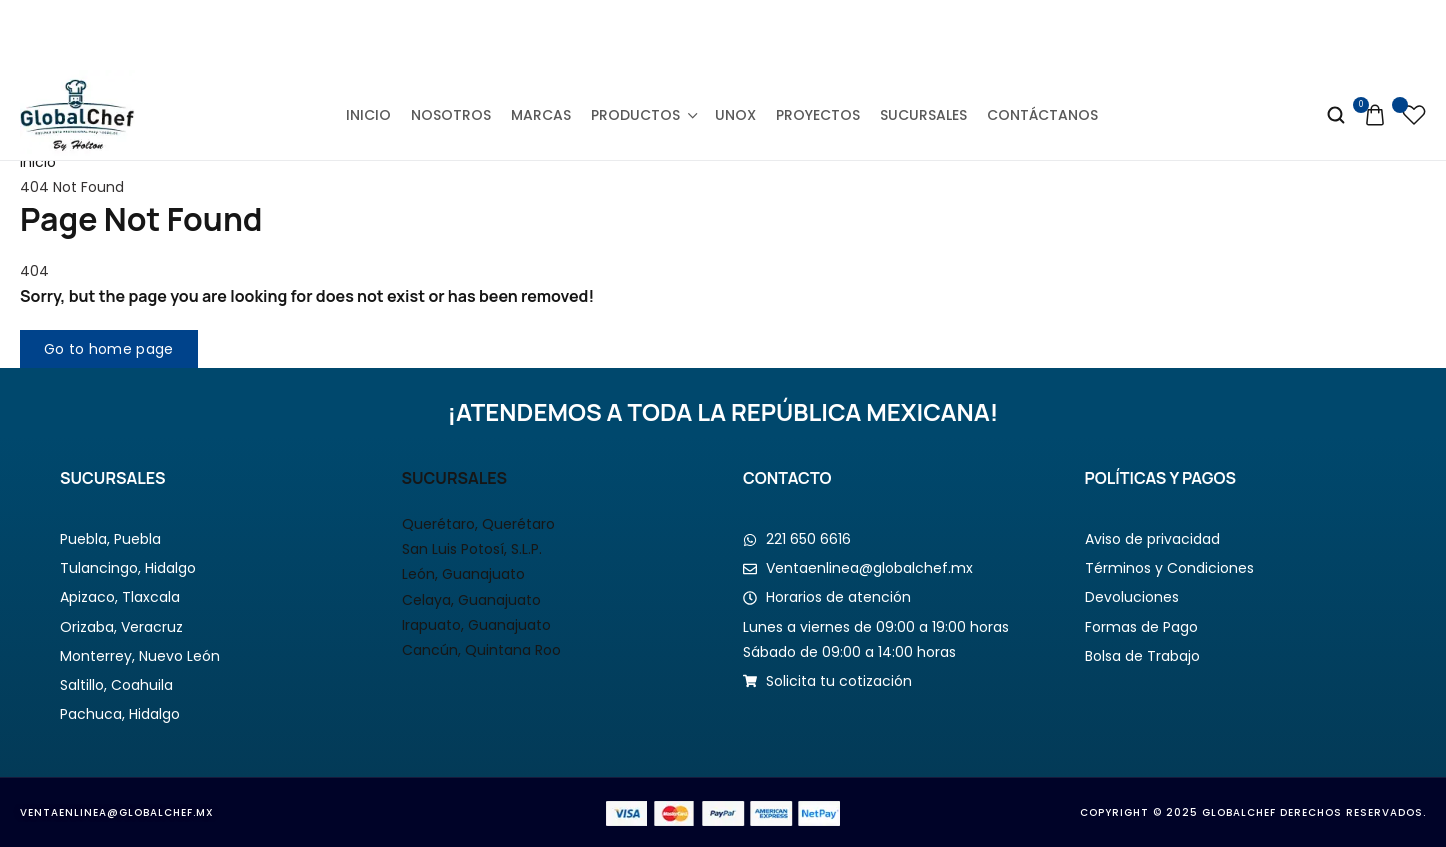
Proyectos (818, 115)
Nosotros (451, 115)
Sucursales (923, 115)
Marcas (541, 115)
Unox (735, 115)
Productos (643, 115)
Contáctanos (1042, 115)
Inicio (368, 115)
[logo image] (77, 114)
